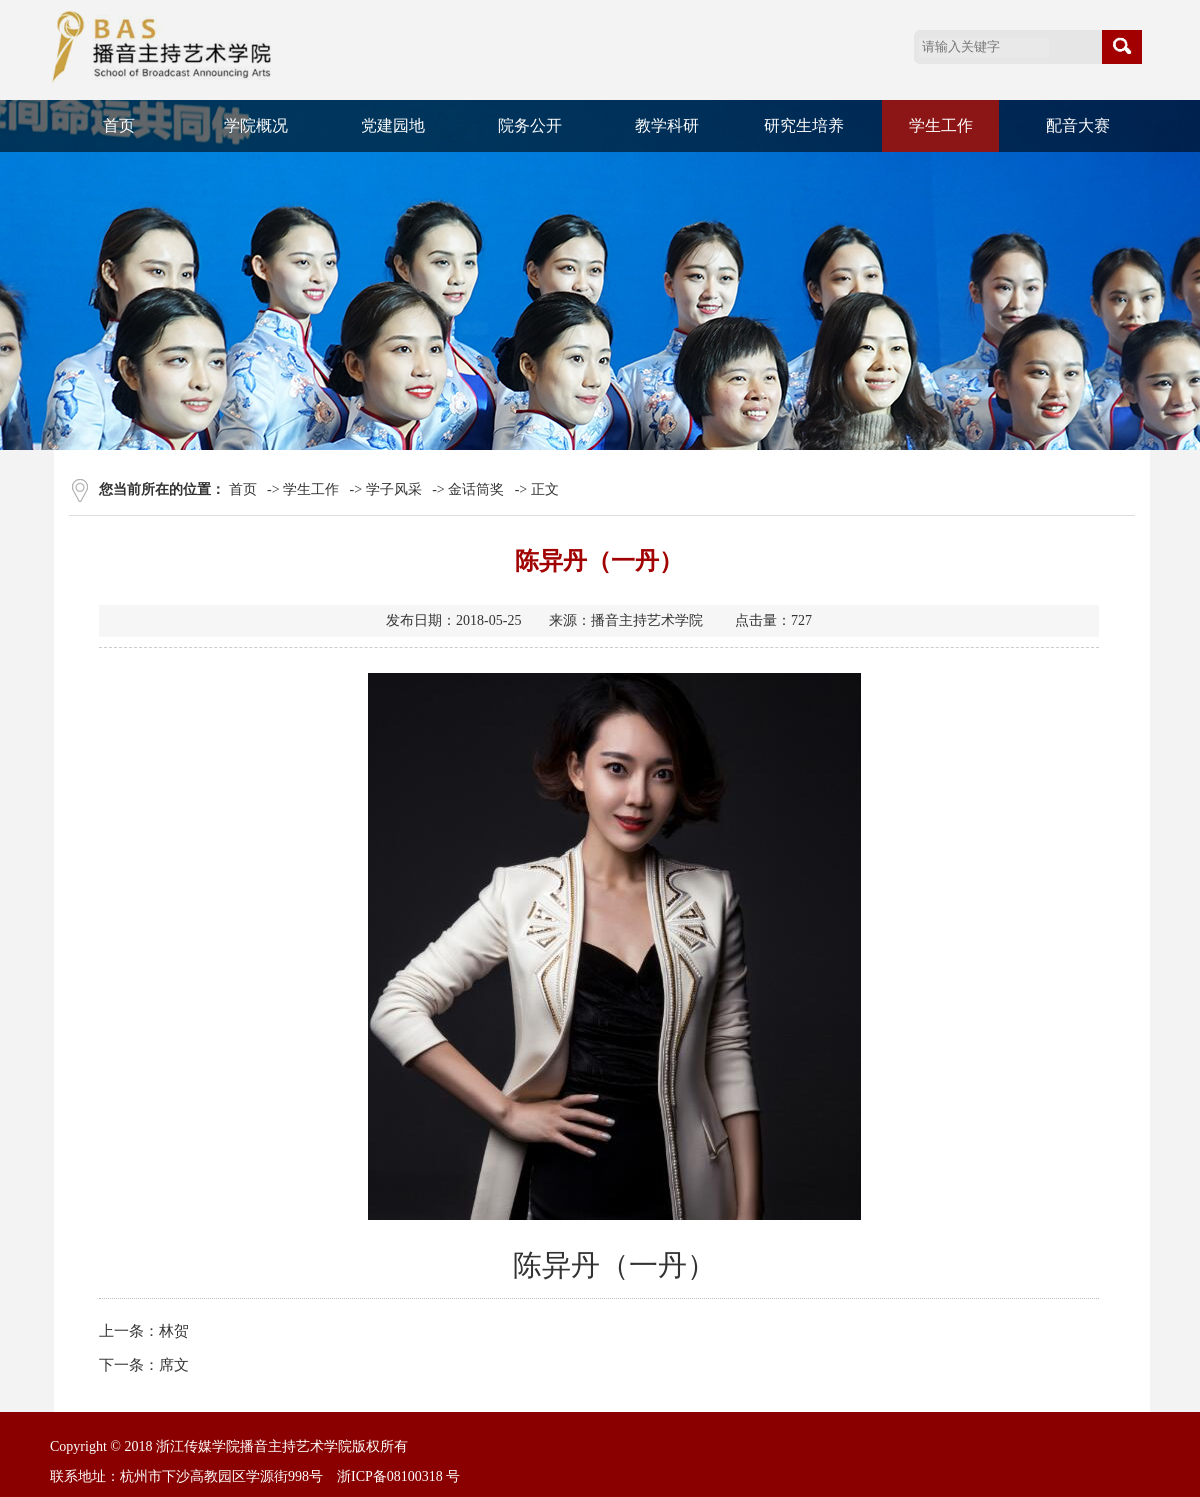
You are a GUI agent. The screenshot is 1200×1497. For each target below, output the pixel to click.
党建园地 (393, 125)
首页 (119, 125)
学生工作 (941, 125)
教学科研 (667, 125)
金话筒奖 (476, 489)
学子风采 (394, 489)
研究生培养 (804, 125)
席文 (174, 1365)
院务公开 (530, 125)
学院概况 (256, 125)
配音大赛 (1078, 125)
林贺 (174, 1331)
